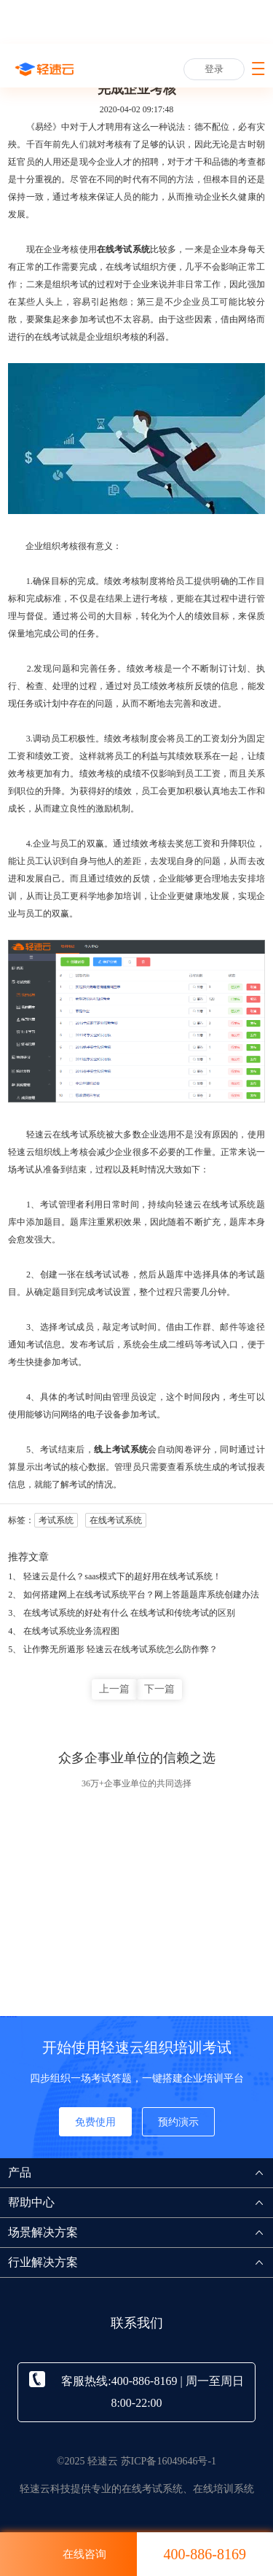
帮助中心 (140, 2202)
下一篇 (159, 1689)
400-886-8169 (205, 2554)
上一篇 (114, 1689)
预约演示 (178, 2122)
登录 (214, 68)
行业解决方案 (140, 2262)
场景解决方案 (140, 2232)
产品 (140, 2172)
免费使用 (95, 2122)
